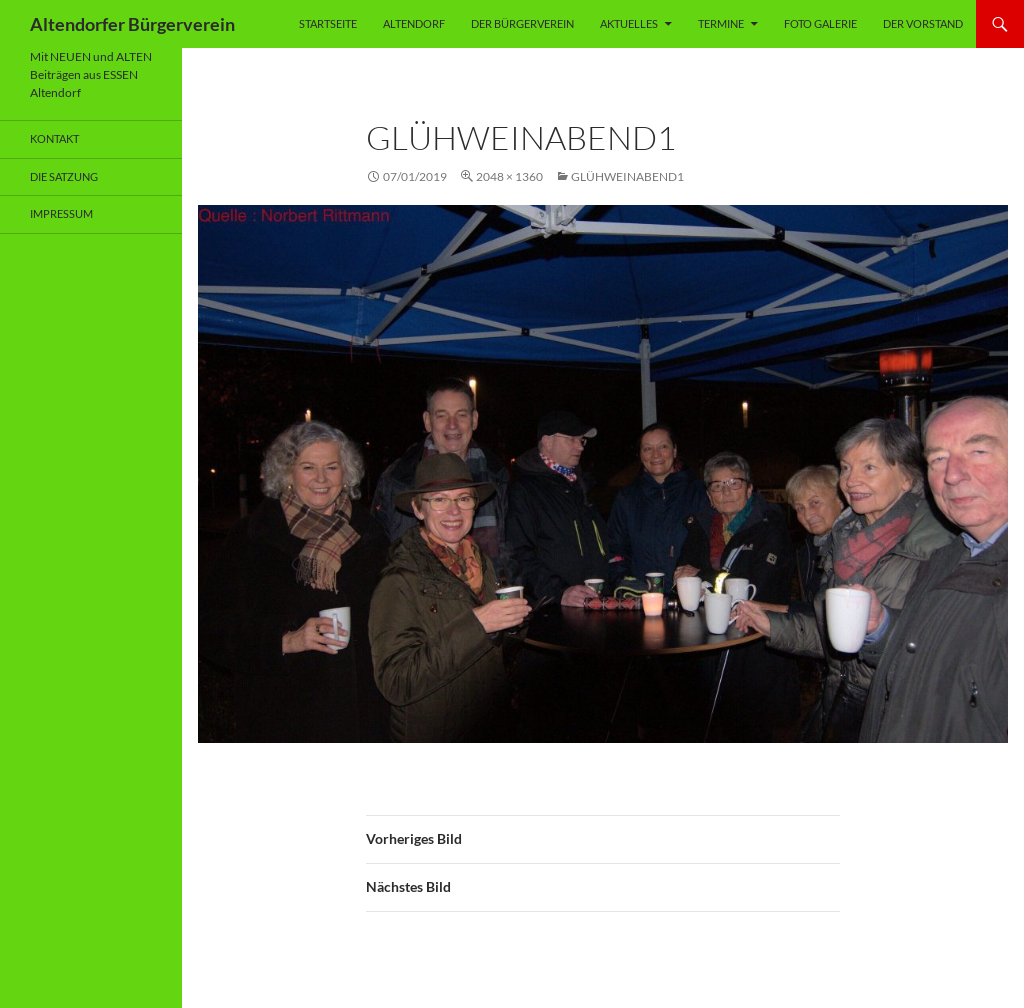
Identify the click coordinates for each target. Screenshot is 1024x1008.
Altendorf (414, 23)
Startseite (328, 23)
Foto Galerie (820, 23)
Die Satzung (64, 176)
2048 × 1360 (509, 176)
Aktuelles (629, 23)
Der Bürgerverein (522, 23)
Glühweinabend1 (627, 176)
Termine (721, 23)
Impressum (61, 213)
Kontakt (54, 138)
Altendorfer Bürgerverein (132, 24)
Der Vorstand (923, 23)
